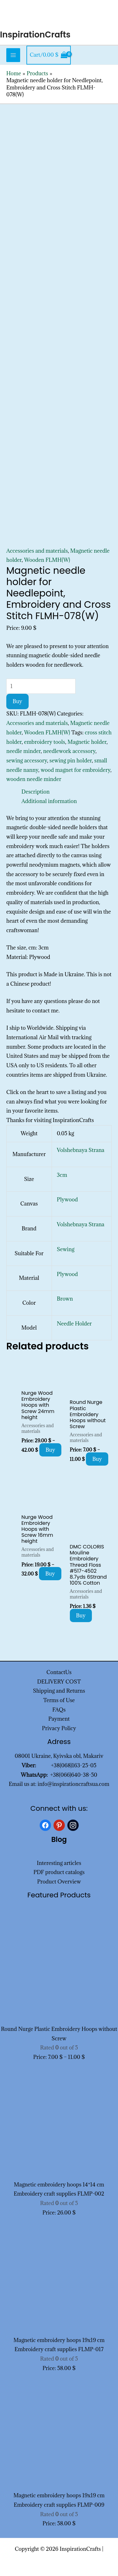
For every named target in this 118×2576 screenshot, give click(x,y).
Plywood (67, 1199)
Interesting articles (59, 1863)
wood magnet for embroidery (75, 770)
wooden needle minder (33, 779)
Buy (17, 701)
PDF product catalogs (59, 1872)
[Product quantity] (41, 686)
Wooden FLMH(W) (47, 559)
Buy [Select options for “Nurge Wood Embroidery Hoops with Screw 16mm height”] (50, 1573)
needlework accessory (69, 751)
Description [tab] (35, 791)
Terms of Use (59, 1700)
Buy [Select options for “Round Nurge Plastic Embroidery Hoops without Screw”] (97, 1459)
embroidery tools (44, 741)
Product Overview (59, 1881)
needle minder (23, 751)
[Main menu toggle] (13, 55)
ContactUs (59, 1672)
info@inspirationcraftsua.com (74, 1784)
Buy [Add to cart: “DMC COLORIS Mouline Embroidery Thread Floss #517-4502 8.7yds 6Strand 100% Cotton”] (81, 1615)
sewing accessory (26, 760)
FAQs (58, 1709)
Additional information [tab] (49, 801)
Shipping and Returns (59, 1690)
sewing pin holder (70, 760)
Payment (59, 1718)
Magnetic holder (86, 741)
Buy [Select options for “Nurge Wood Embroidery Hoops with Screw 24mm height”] (50, 1449)
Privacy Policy (59, 1728)
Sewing (66, 1249)
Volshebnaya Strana (80, 1150)
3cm (62, 1174)
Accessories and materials (37, 550)
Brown (65, 1298)
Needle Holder (74, 1323)
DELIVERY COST (59, 1681)
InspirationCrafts (35, 34)
